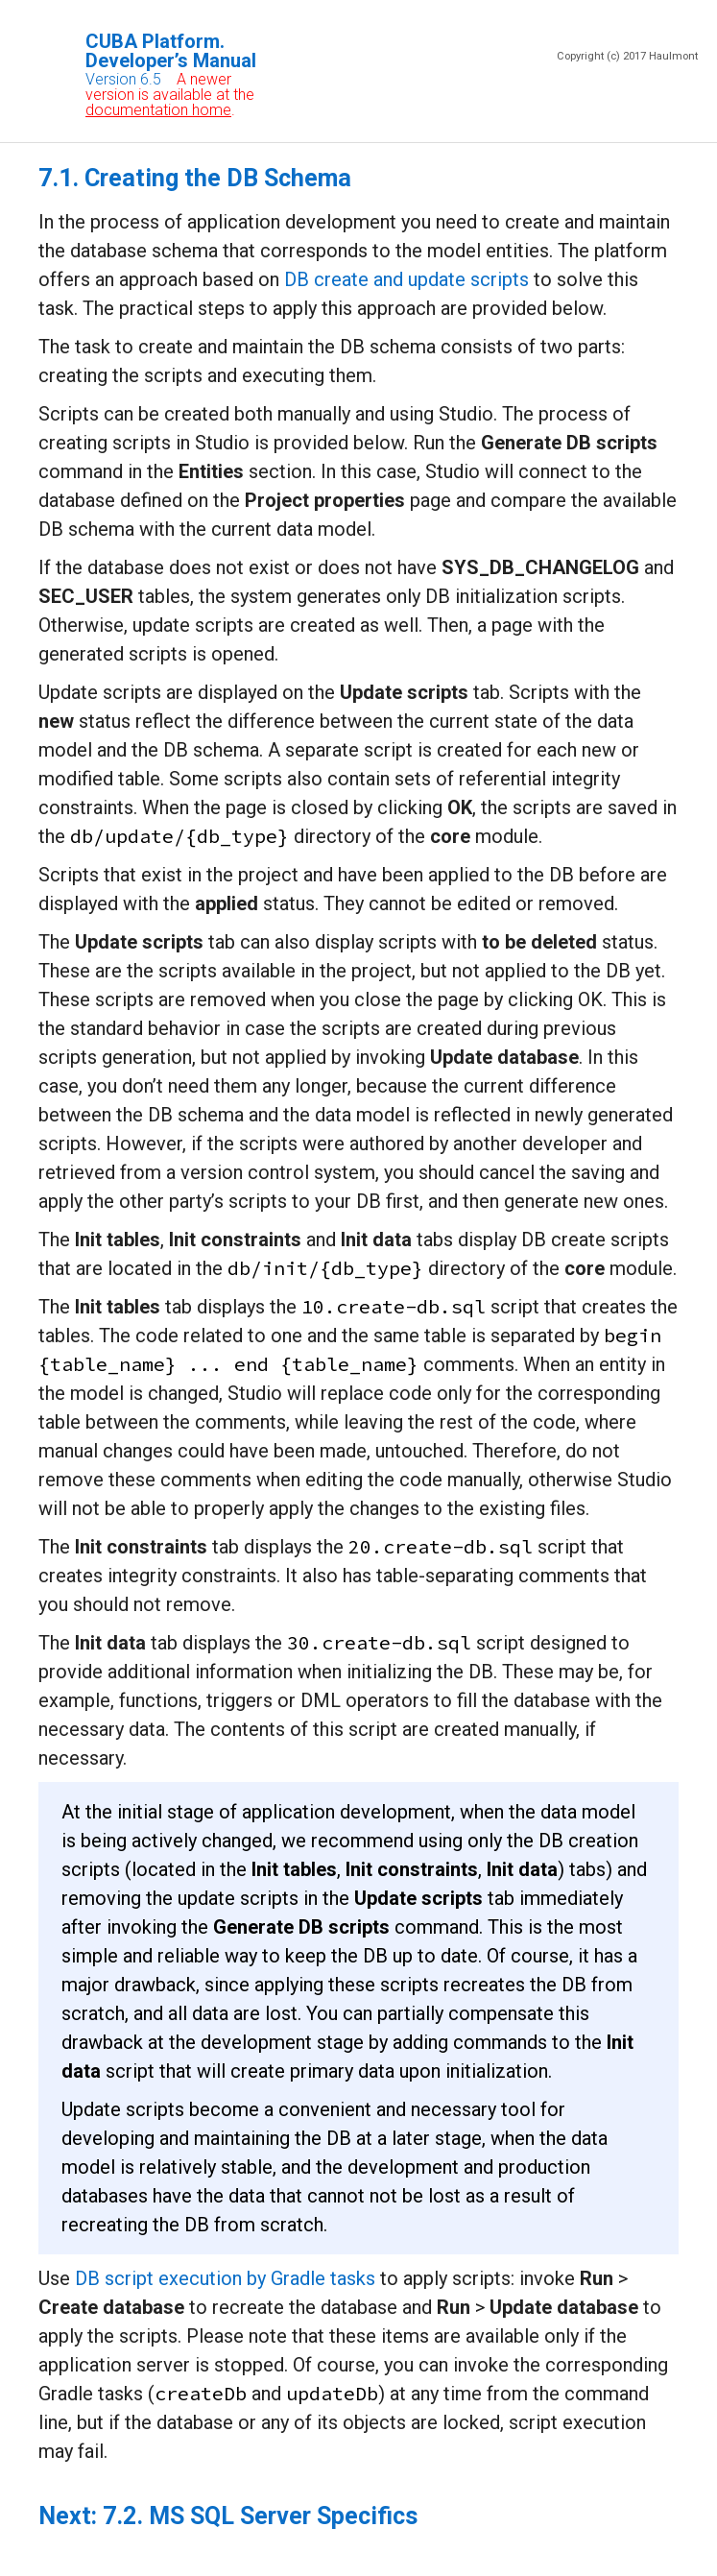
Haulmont (673, 56)
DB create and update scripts (406, 279)
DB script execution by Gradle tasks (225, 2278)
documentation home (158, 110)
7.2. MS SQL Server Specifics (260, 2516)
